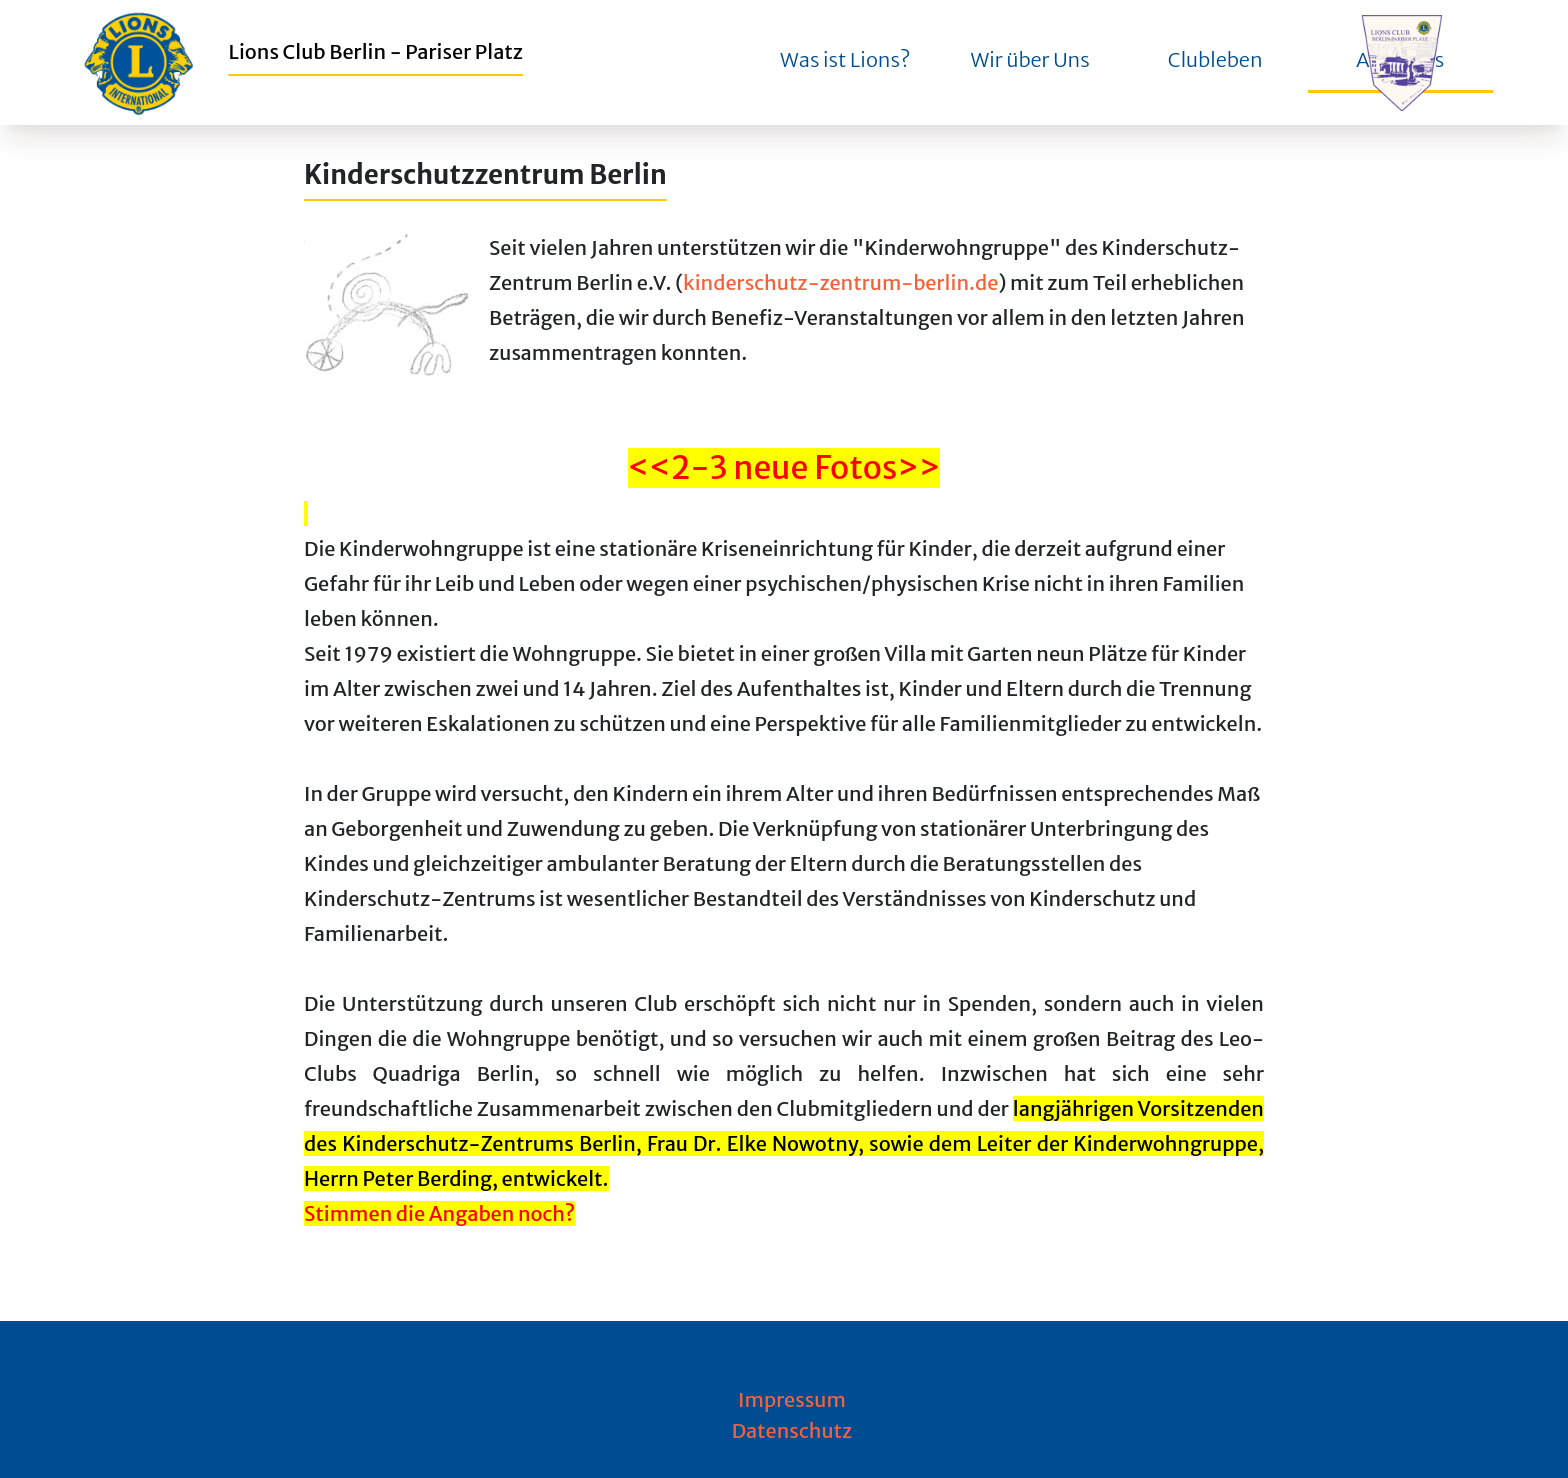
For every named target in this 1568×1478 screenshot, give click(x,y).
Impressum (792, 1399)
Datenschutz (792, 1430)
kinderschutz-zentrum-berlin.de (840, 282)
